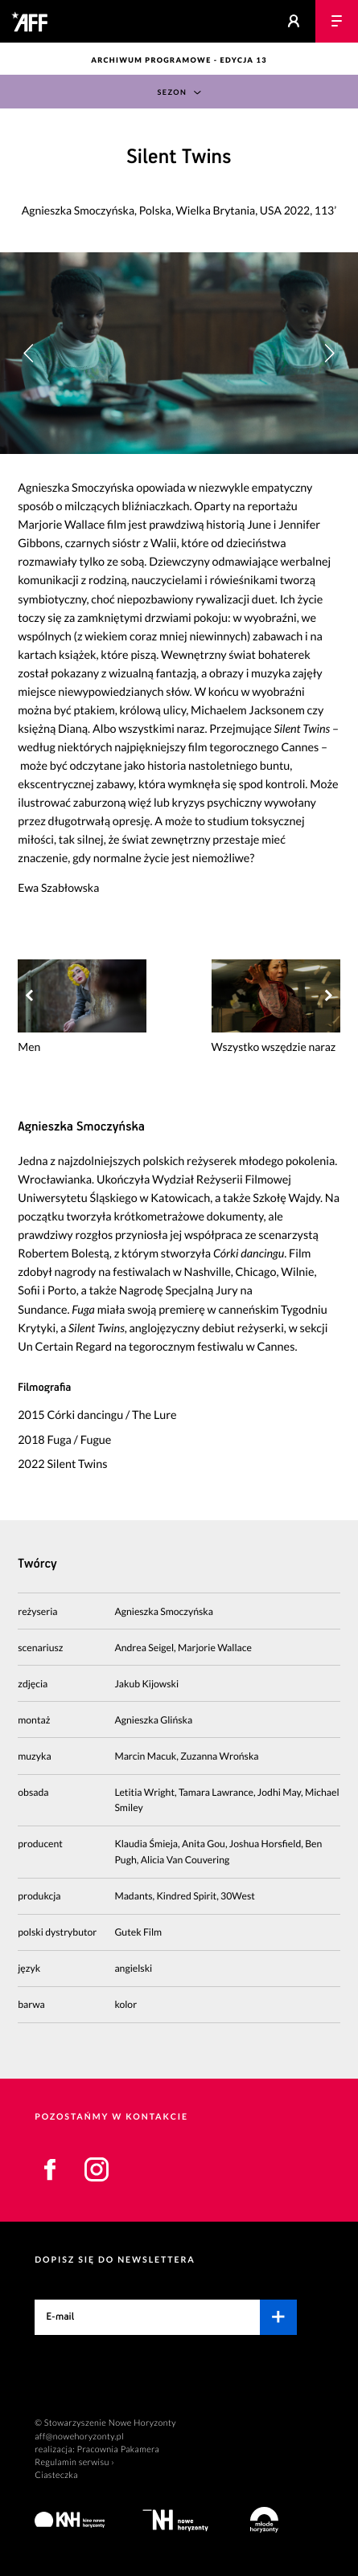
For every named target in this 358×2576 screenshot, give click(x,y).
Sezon (172, 92)
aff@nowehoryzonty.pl (79, 2436)
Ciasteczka (56, 2475)
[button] (329, 353)
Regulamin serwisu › (74, 2462)
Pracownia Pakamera (118, 2449)
